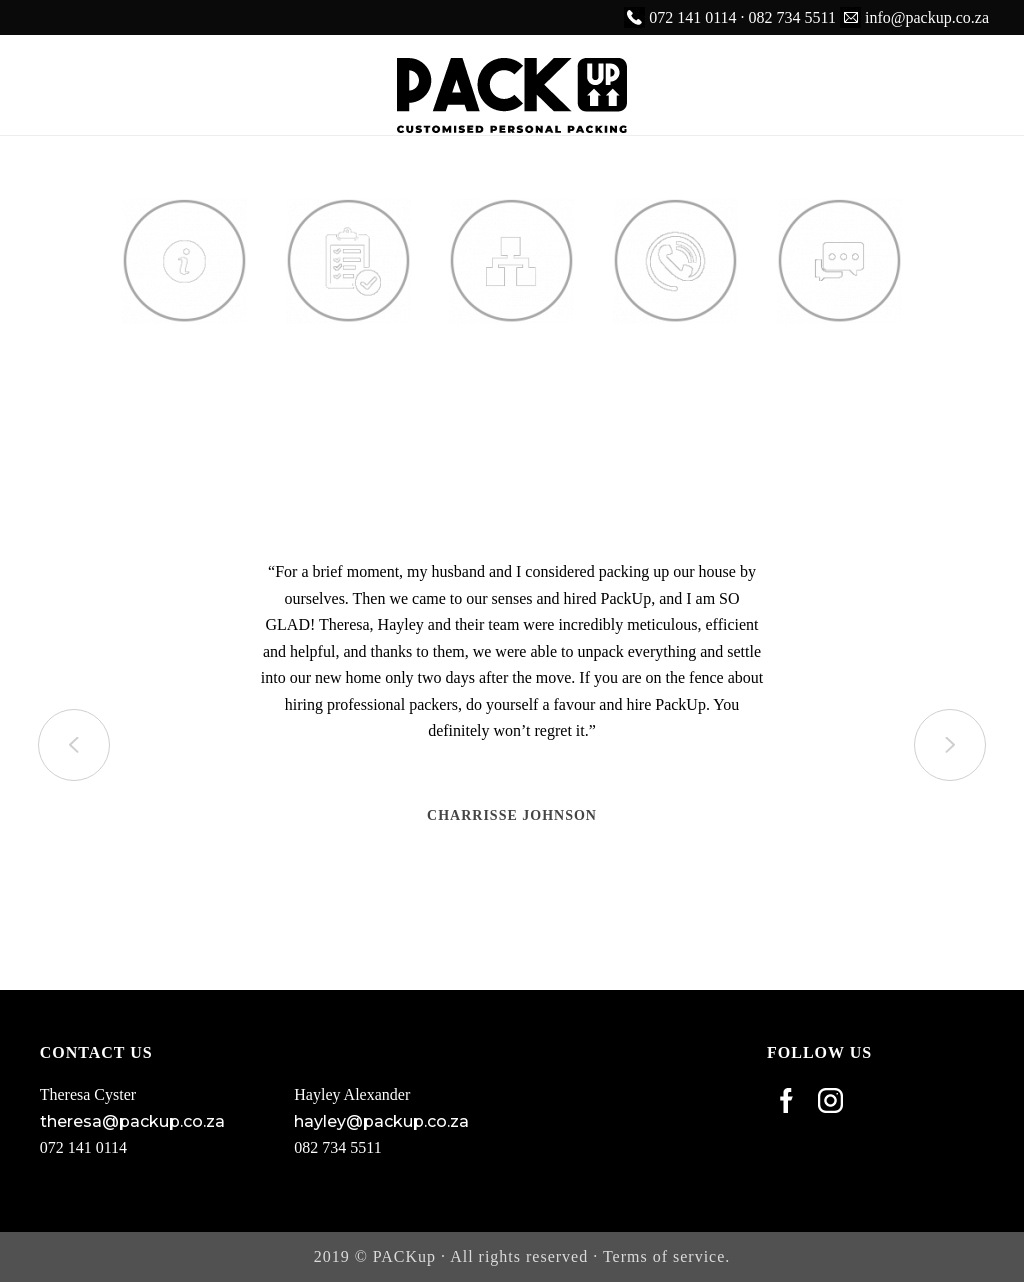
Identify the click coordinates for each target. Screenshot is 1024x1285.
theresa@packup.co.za (132, 1121)
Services (348, 346)
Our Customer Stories (839, 373)
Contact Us (675, 346)
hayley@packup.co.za (381, 1121)
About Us (184, 346)
